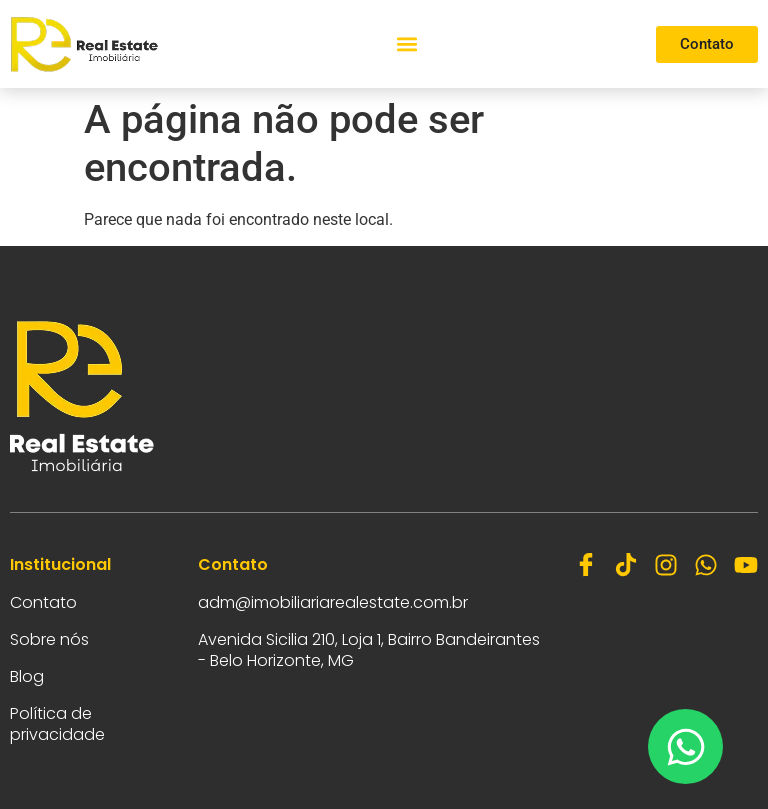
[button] (407, 44)
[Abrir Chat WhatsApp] (685, 746)
